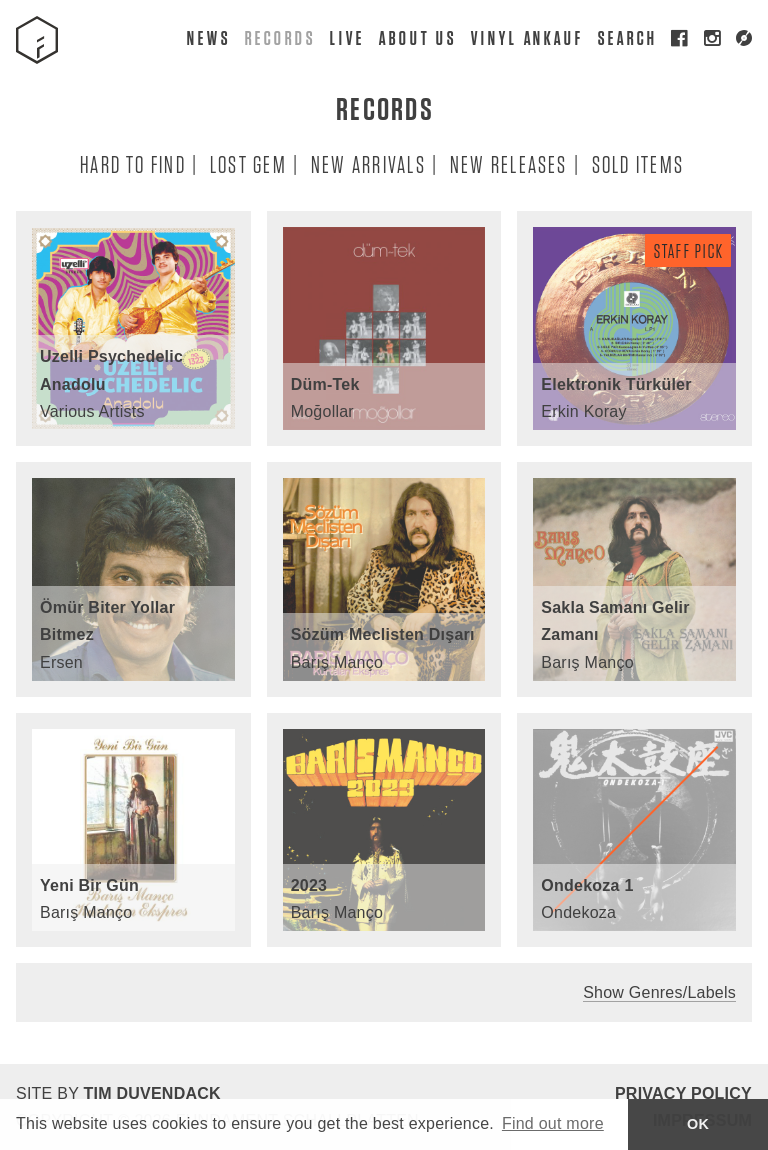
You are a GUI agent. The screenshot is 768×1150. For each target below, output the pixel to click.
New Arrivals (367, 163)
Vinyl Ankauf (526, 37)
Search (627, 37)
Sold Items (637, 163)
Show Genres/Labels (659, 992)
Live (346, 37)
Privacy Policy (683, 1093)
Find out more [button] (553, 1123)
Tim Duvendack (151, 1093)
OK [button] (698, 1124)
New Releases (508, 163)
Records (279, 37)
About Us (416, 37)
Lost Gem (247, 163)
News (208, 37)
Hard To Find (132, 163)
